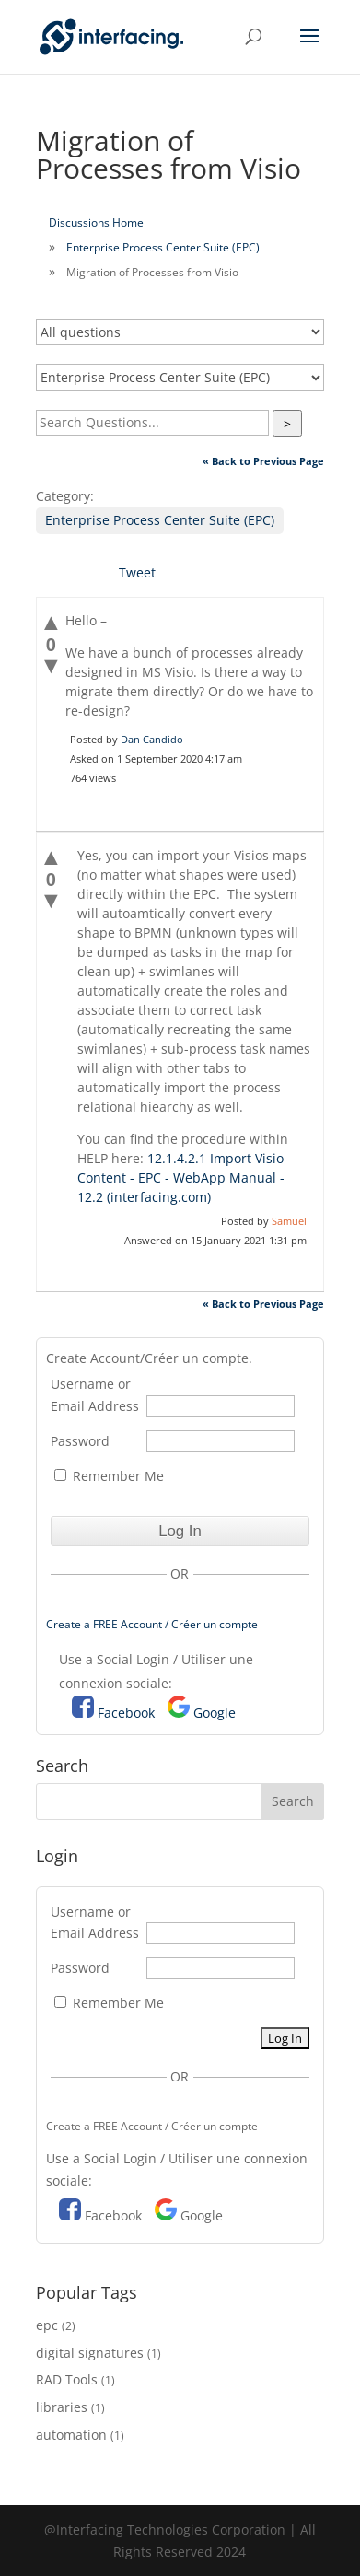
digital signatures (90, 2352)
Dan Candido (152, 739)
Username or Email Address (95, 1395)
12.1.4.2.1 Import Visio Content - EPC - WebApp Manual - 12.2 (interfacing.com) (181, 1177)
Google (214, 1712)
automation (71, 2434)
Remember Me (109, 1476)
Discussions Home (96, 222)
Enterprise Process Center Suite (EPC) (163, 247)
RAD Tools (67, 2379)
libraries (61, 2407)
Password (80, 1441)
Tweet (137, 572)
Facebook (126, 1712)
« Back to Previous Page (263, 461)
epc (47, 2325)
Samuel (289, 1221)
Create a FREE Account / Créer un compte (152, 1624)
